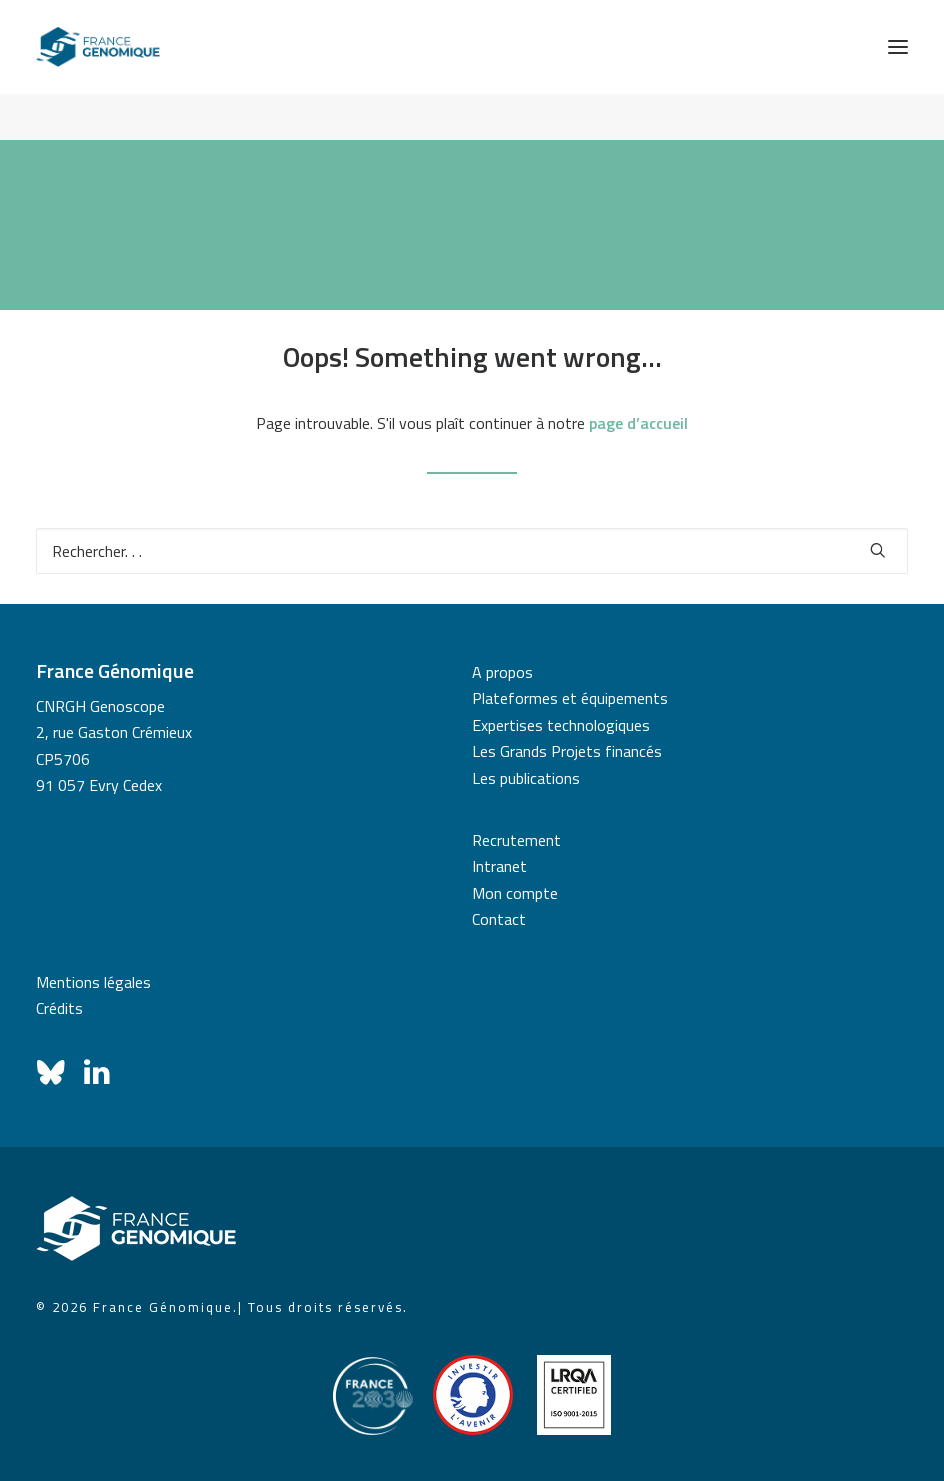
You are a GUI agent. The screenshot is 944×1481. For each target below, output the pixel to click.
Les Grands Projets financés (567, 751)
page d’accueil (638, 423)
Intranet (499, 866)
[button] (898, 47)
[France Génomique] (98, 47)
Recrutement (516, 840)
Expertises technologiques (561, 725)
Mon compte (515, 893)
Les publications (526, 778)
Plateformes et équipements (570, 698)
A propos (502, 672)
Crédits (59, 1008)
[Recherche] (472, 551)
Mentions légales (93, 982)
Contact (499, 919)
